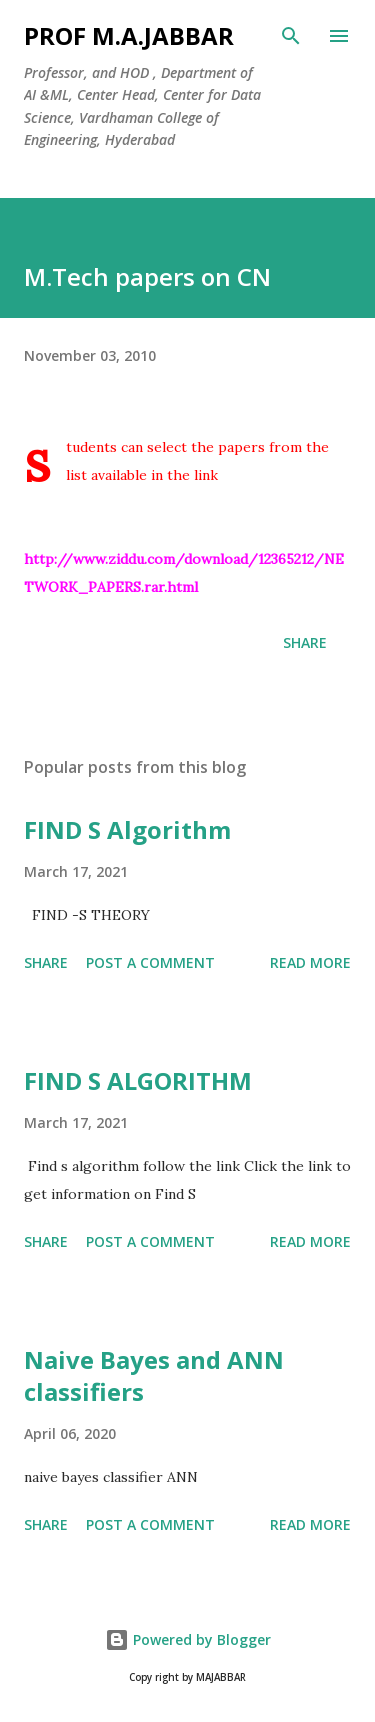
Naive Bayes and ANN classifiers (154, 1375)
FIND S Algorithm (127, 829)
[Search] (291, 36)
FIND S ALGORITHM (138, 1080)
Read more (310, 962)
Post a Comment (150, 962)
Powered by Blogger (188, 1639)
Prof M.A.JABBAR (129, 35)
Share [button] (305, 642)
